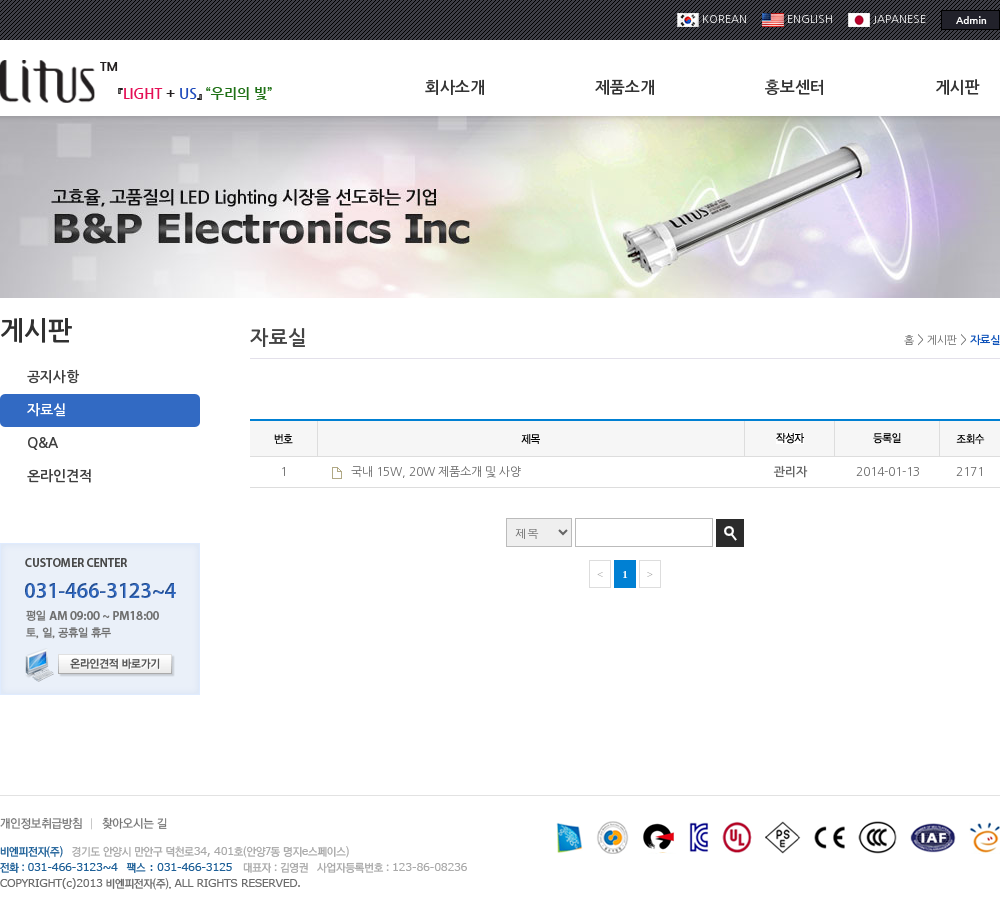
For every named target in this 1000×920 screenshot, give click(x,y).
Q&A (42, 443)
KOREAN (712, 19)
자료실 (46, 410)
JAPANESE (887, 19)
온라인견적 (59, 476)
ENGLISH (797, 19)
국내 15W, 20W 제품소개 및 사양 (436, 472)
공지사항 (53, 377)
